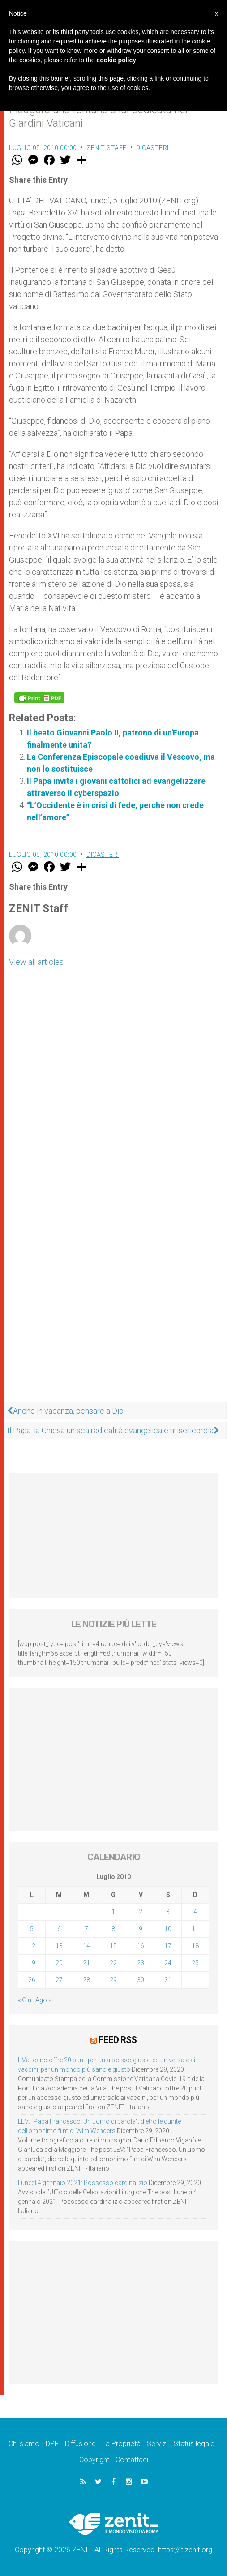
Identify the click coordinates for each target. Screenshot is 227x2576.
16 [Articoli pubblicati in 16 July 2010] (140, 1945)
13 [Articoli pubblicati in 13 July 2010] (59, 1945)
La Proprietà (121, 2443)
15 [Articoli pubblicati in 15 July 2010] (113, 1945)
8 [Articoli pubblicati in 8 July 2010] (113, 1928)
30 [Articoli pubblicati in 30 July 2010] (140, 1979)
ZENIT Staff (106, 147)
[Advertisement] (113, 1334)
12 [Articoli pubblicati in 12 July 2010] (31, 1945)
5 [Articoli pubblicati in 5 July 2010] (32, 1928)
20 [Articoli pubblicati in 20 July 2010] (59, 1962)
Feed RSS (118, 2039)
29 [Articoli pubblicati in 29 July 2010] (113, 1979)
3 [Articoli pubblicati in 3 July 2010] (168, 1911)
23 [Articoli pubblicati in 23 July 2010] (140, 1962)
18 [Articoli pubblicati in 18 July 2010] (195, 1945)
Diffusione (80, 2443)
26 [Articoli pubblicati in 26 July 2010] (31, 1979)
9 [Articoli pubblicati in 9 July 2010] (140, 1928)
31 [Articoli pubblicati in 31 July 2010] (167, 1979)
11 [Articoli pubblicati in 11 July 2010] (195, 1928)
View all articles (36, 962)
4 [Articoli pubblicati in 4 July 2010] (195, 1911)
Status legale (194, 2443)
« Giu (24, 2000)
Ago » (43, 2000)
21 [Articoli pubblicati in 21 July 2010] (86, 1962)
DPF (52, 2443)
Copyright (94, 2460)
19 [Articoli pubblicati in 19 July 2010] (31, 1962)
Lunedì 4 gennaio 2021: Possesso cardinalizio (82, 2182)
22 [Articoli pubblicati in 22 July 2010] (113, 1962)
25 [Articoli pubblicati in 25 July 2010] (195, 1962)
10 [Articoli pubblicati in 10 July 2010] (167, 1928)
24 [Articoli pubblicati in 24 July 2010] (167, 1962)
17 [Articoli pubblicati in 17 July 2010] (167, 1945)
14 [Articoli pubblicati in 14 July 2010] (86, 1945)
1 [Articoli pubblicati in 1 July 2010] (113, 1911)
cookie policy (116, 60)
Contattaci (132, 2460)
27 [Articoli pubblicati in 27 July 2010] (59, 1979)
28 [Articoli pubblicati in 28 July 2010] (86, 1979)
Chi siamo (24, 2443)
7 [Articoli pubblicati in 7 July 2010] (86, 1928)
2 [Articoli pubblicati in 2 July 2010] (140, 1911)
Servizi (157, 2443)
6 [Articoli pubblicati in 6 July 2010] (59, 1928)
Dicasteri (152, 147)
